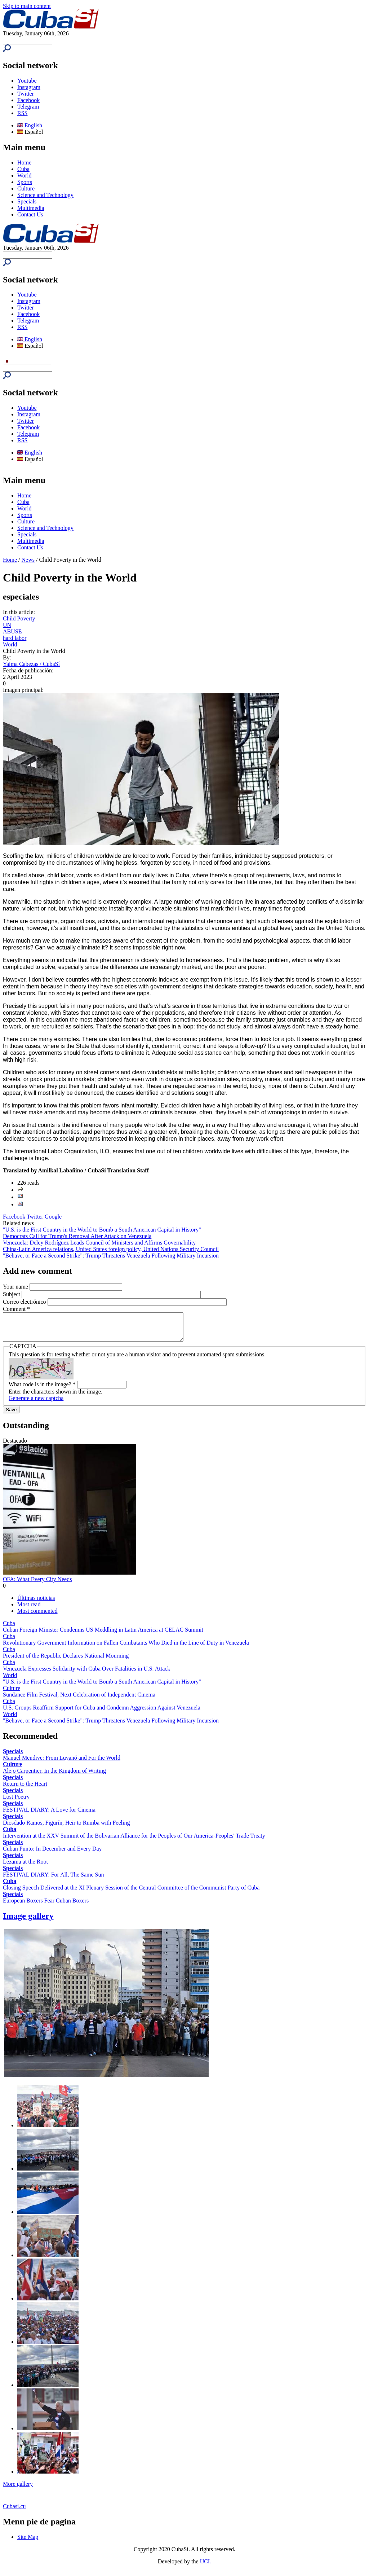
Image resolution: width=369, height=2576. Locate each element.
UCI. (206, 2567)
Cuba (23, 169)
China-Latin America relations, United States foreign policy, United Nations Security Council (111, 1249)
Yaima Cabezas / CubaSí (31, 664)
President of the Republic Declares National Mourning (66, 1661)
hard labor (14, 638)
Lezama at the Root (25, 1867)
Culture (26, 188)
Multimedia (30, 208)
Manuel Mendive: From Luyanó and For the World (61, 1763)
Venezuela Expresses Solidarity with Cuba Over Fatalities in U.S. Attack (86, 1674)
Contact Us (30, 214)
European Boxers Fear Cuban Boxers (46, 1906)
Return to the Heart (25, 1789)
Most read (28, 1610)
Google (53, 1217)
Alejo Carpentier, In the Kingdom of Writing (54, 1776)
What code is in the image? (42, 1390)
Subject (12, 1294)
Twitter (25, 94)
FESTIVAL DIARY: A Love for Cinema (49, 1815)
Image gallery (28, 1921)
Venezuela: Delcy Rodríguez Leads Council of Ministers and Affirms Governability (99, 1242)
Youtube (27, 81)
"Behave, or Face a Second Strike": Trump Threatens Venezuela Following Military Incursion (111, 1255)
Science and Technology (45, 195)
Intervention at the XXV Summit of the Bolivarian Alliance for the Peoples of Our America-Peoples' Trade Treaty (134, 1841)
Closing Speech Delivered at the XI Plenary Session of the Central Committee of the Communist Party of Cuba (131, 1893)
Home (24, 162)
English (29, 125)
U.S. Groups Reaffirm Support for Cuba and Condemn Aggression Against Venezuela (101, 1713)
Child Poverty (19, 618)
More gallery (18, 2489)
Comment (16, 1309)
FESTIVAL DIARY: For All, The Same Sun (53, 1880)
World (24, 175)
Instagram (28, 87)
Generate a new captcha (36, 1403)
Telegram (28, 107)
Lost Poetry (16, 1802)
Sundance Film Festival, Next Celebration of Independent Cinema (79, 1700)
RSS (22, 113)
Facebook (28, 100)
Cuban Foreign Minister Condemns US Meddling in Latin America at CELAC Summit (103, 1635)
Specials (26, 201)
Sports (24, 182)
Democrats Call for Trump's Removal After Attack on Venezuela (77, 1236)
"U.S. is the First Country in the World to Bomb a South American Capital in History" (102, 1229)
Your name (16, 1286)
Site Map (27, 2542)
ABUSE (12, 631)
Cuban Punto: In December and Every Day (52, 1854)
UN (7, 625)
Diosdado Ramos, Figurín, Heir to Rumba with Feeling (66, 1828)
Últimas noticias (36, 1603)
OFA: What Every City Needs (37, 1584)
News (28, 560)
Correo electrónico (25, 1302)
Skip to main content (27, 6)
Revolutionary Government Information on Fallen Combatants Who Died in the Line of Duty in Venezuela (126, 1648)
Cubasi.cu (14, 2512)
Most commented (37, 1616)
